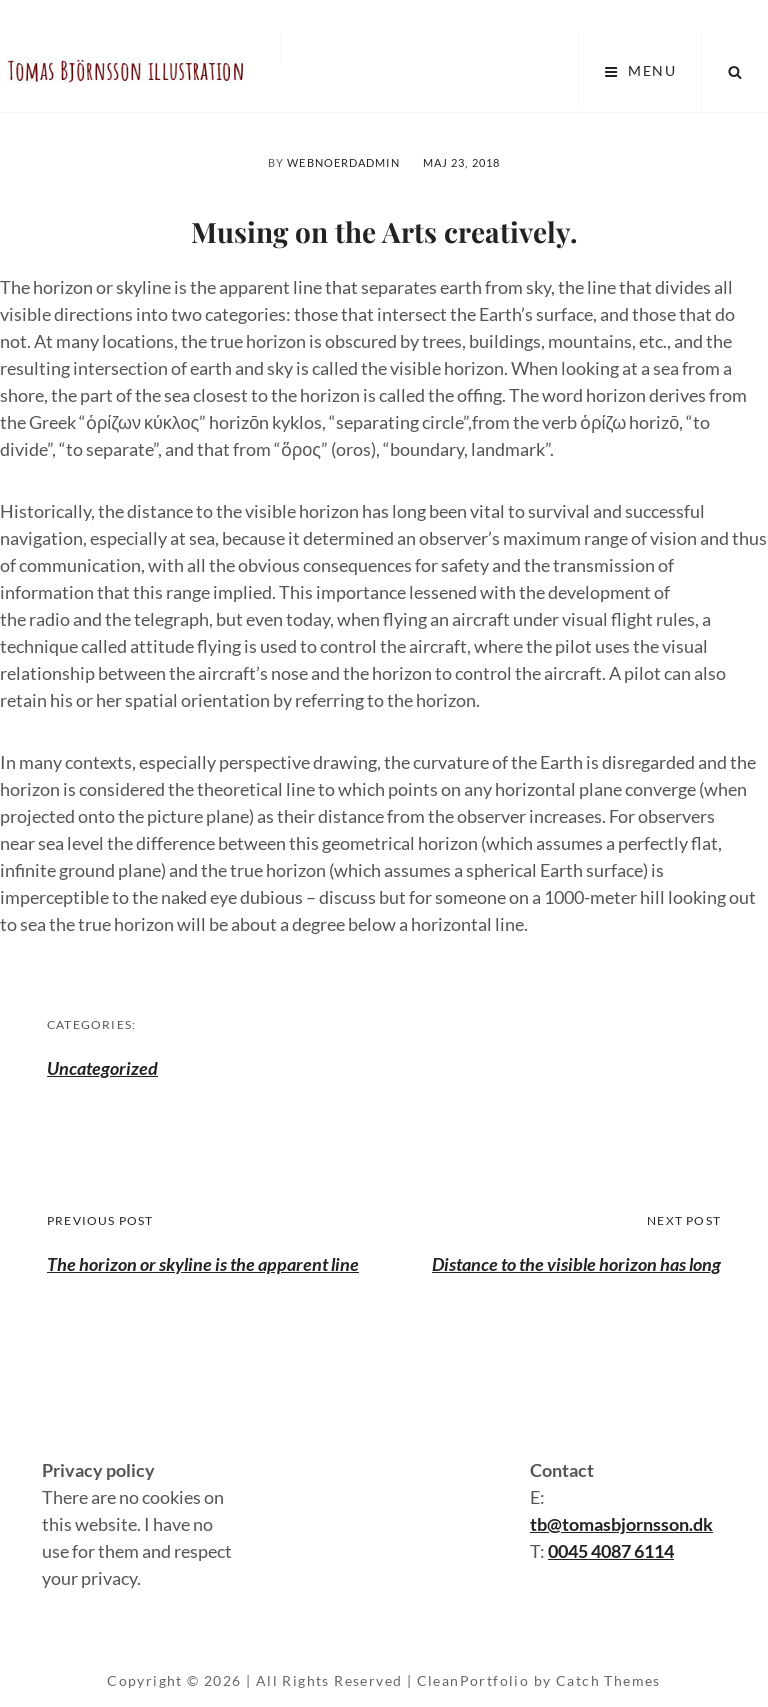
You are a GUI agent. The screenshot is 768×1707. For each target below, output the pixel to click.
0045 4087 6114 (611, 1551)
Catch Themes (608, 1680)
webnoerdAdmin (343, 162)
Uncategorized (102, 1068)
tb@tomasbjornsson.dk (621, 1524)
